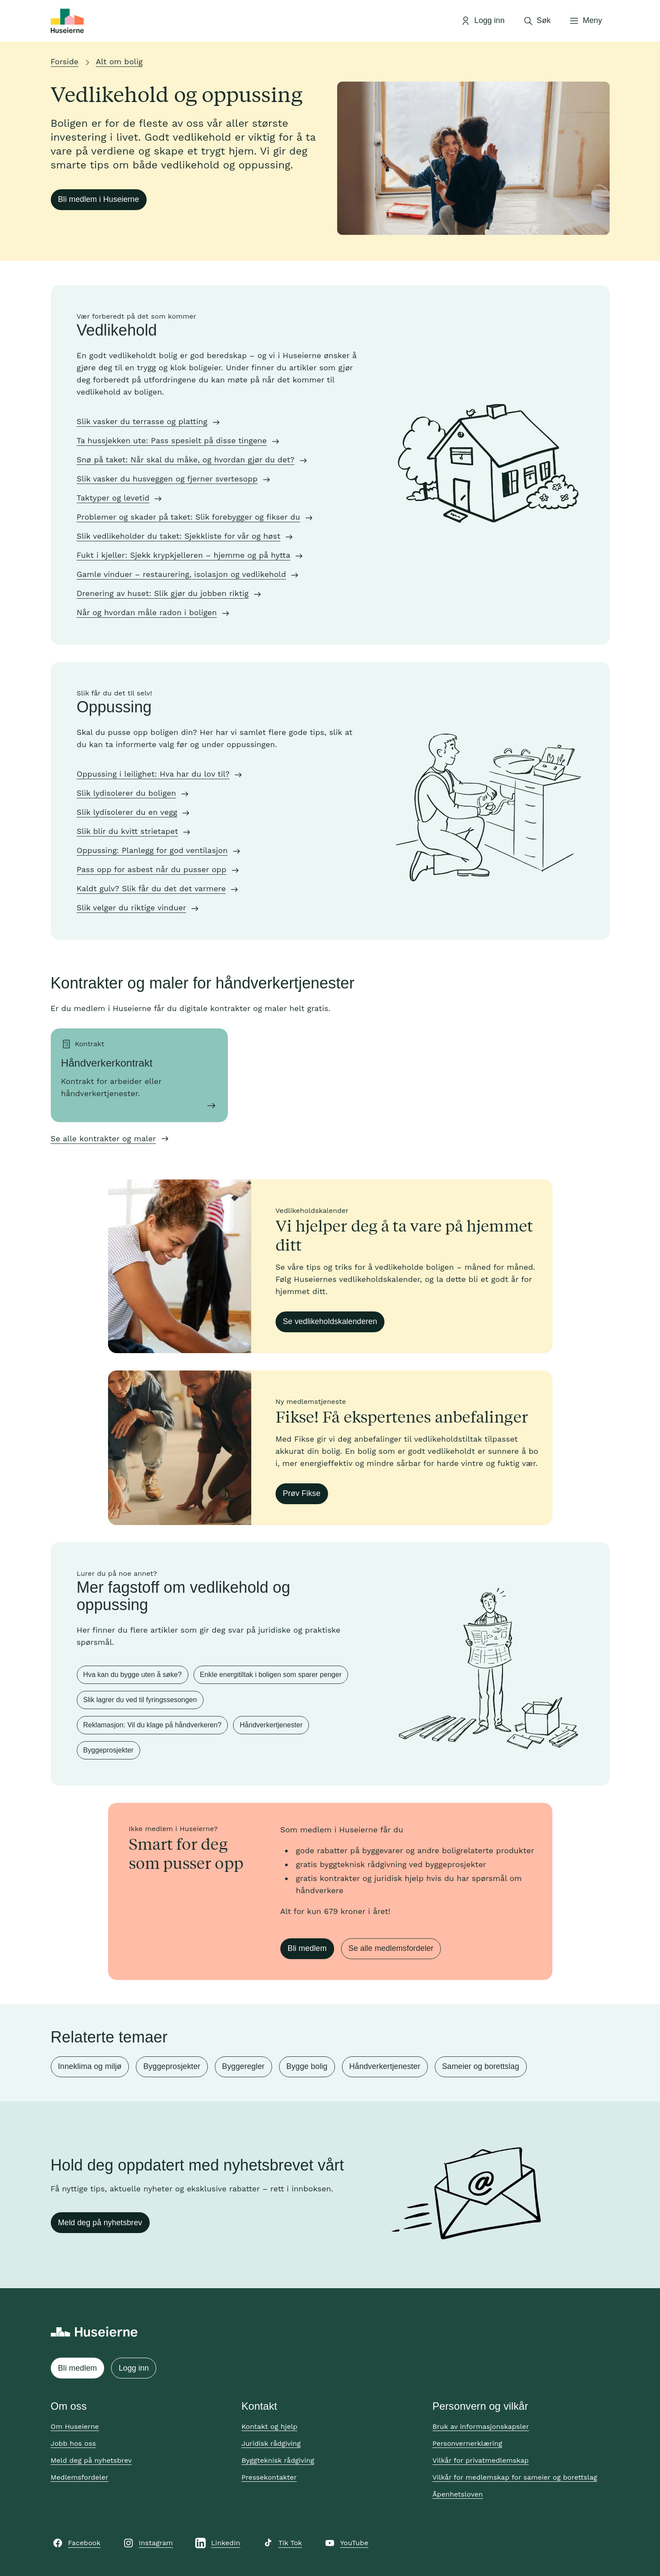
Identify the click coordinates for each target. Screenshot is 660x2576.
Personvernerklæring (467, 2443)
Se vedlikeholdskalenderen (330, 1321)
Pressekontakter (269, 2477)
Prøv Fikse (302, 1493)
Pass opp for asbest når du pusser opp (152, 869)
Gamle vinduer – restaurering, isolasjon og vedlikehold (181, 574)
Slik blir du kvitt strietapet (127, 831)
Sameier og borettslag (480, 2066)
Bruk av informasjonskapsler (481, 2426)
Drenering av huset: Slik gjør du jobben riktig (163, 593)
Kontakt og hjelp (270, 2426)
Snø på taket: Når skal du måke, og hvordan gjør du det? (186, 459)
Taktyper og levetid (113, 497)
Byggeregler (243, 2066)
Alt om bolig (119, 61)
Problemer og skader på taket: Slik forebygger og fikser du (188, 516)
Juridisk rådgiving (271, 2443)
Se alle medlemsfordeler (390, 1948)
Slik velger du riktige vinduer (132, 907)
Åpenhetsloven (458, 2494)
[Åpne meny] (585, 20)
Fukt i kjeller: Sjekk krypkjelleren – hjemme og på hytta (183, 555)
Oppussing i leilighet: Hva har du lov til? (153, 773)
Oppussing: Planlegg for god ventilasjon (152, 850)
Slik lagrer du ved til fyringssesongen (140, 1699)
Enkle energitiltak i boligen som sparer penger (270, 1674)
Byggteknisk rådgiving (278, 2460)
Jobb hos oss (73, 2443)
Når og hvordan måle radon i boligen (147, 612)
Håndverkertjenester (271, 1725)
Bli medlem (307, 1948)
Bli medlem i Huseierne (98, 199)
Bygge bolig (307, 2066)
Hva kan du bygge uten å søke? (132, 1674)
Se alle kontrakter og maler (103, 1138)
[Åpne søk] (537, 20)
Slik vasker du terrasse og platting (142, 421)
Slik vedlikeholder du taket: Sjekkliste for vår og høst (179, 535)
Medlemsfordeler (79, 2477)
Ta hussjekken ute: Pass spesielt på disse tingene (172, 440)
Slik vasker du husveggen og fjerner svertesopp (167, 478)
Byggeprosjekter (108, 1750)
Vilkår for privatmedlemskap (481, 2460)
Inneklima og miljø (90, 2066)
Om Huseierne (75, 2426)
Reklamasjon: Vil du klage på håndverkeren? (152, 1725)
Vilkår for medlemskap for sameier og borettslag (515, 2477)
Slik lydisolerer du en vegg (127, 812)
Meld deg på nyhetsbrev (100, 2222)
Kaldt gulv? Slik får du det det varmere (151, 888)
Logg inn (133, 2368)
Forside (65, 61)
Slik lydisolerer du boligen (126, 792)
